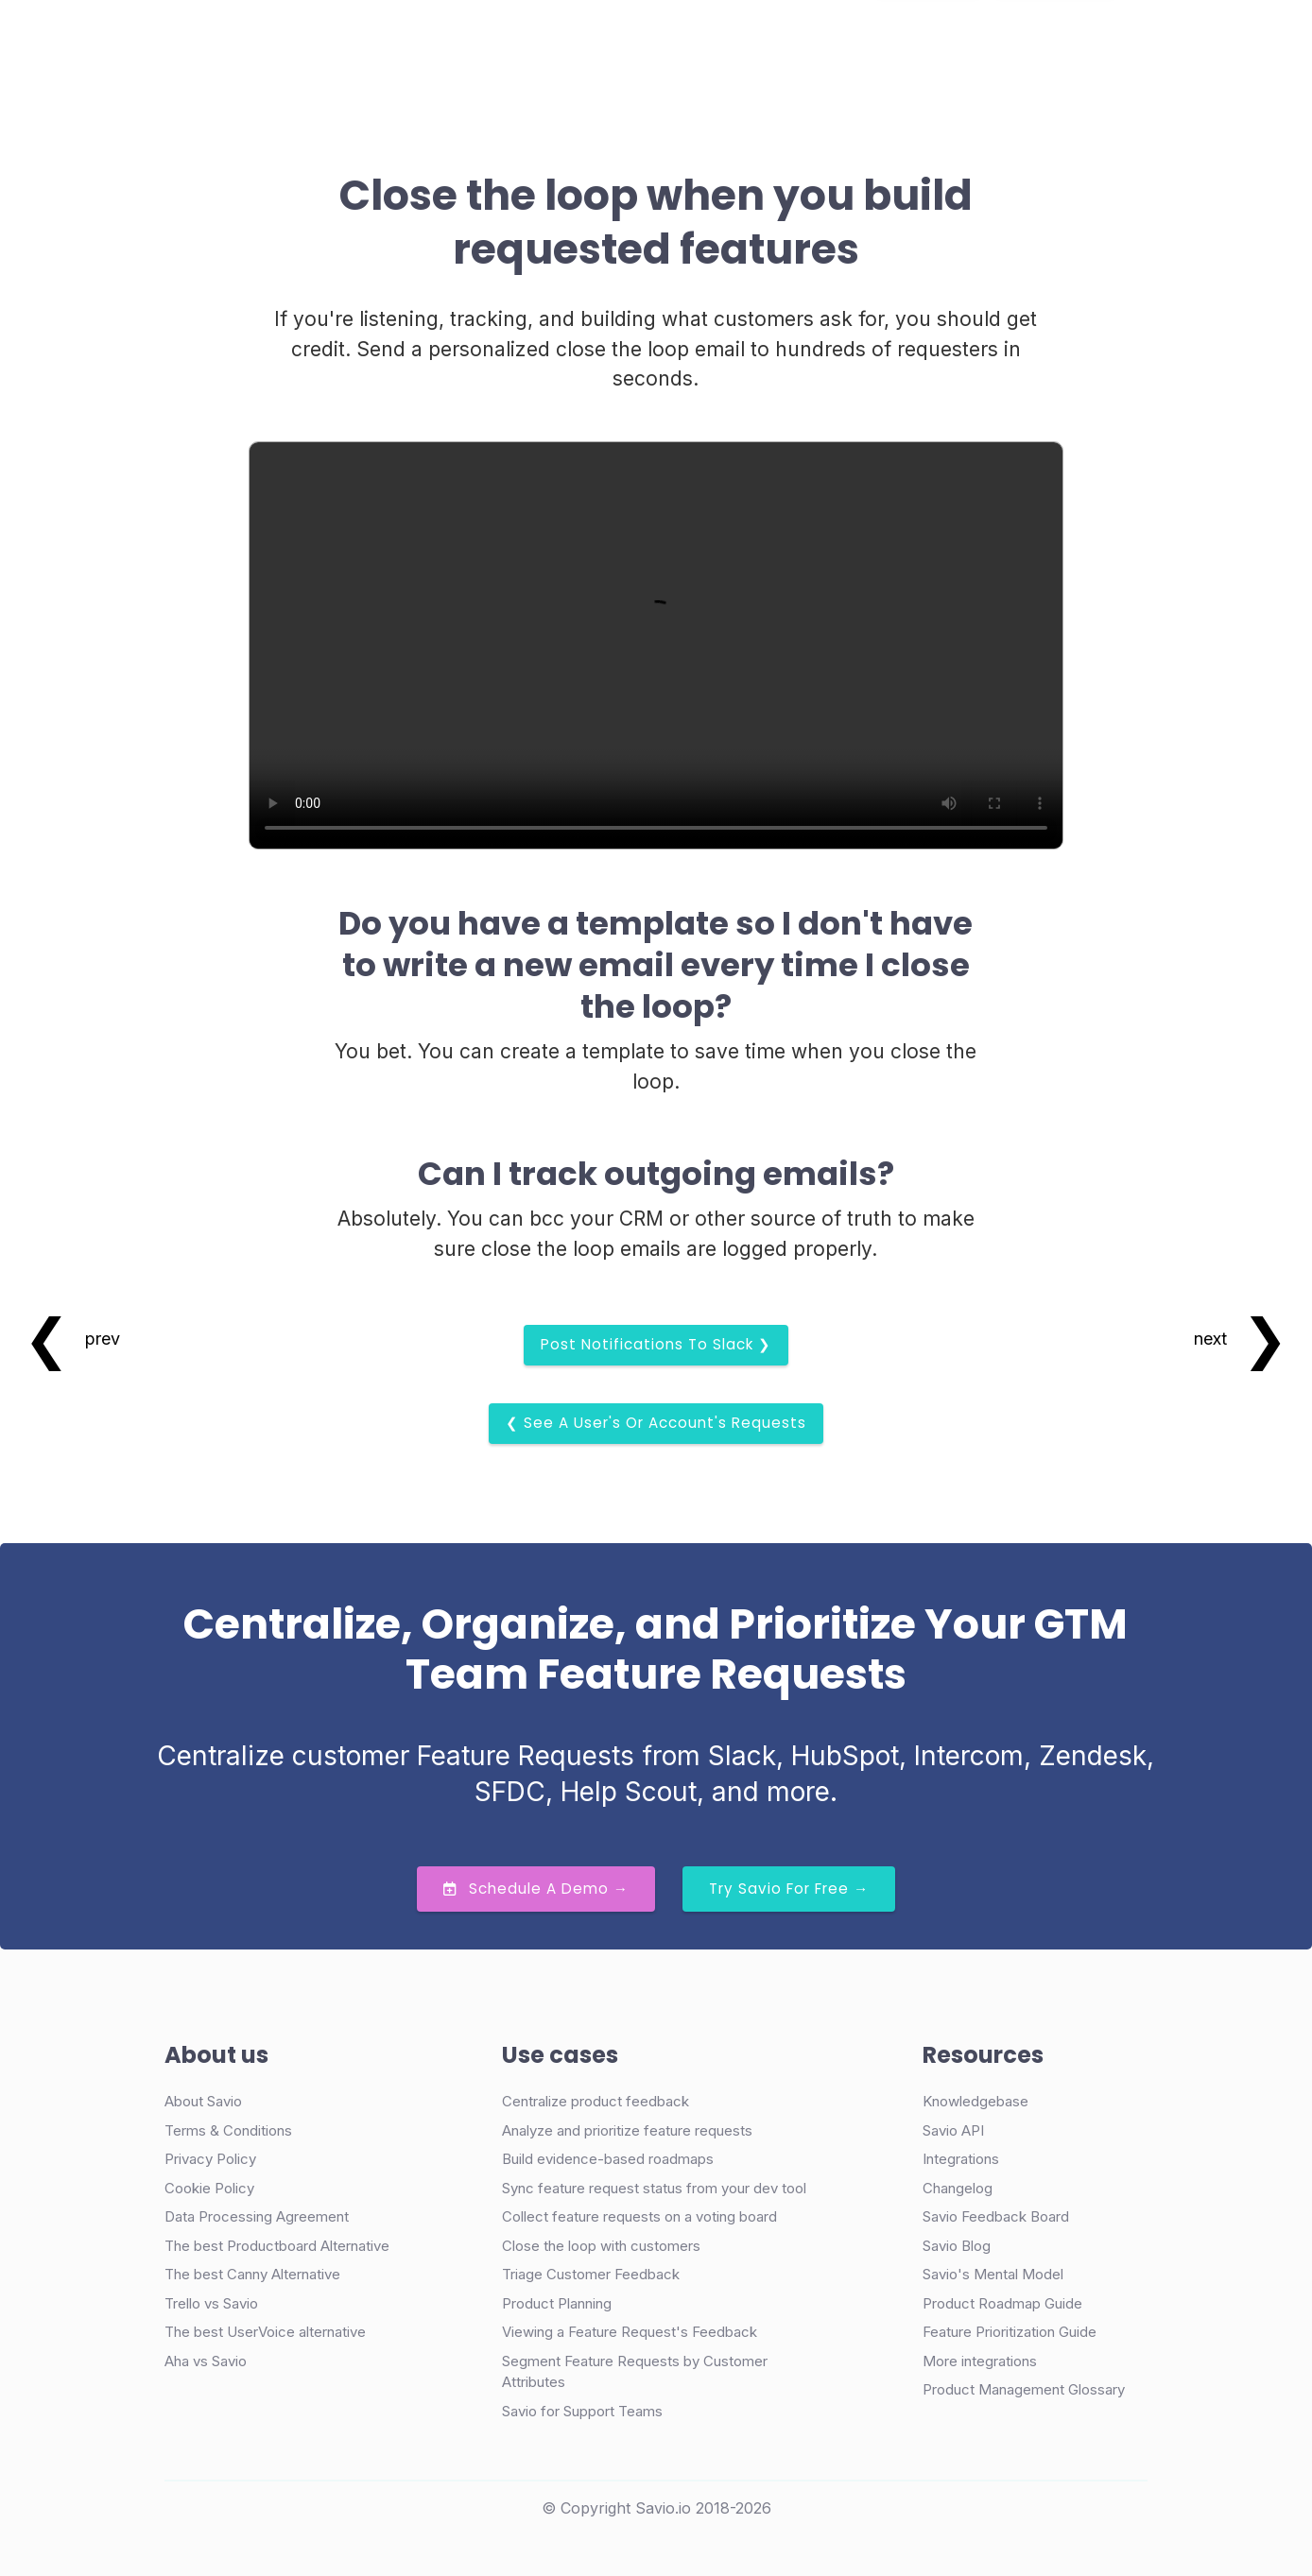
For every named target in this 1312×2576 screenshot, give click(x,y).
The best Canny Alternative (252, 2274)
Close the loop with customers (601, 2246)
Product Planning (557, 2303)
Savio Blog (957, 2246)
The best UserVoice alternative (265, 2332)
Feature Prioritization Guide (1009, 2332)
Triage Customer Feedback (591, 2274)
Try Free (1055, 42)
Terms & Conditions (228, 2130)
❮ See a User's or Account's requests (656, 1423)
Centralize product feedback (595, 2101)
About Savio (203, 2101)
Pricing (601, 41)
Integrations (961, 2159)
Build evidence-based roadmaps (608, 2159)
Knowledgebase (975, 2101)
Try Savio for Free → (789, 1888)
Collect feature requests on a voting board (639, 2216)
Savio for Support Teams (582, 2411)
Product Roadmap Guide (1002, 2303)
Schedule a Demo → (536, 1888)
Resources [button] (695, 41)
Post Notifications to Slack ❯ (656, 1344)
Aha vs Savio (205, 2361)
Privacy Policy (210, 2159)
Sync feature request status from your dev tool (654, 2188)
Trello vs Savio (211, 2303)
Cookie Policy (209, 2188)
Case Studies (498, 41)
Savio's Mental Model (993, 2274)
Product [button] (379, 41)
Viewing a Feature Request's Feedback (629, 2332)
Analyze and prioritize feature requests (627, 2130)
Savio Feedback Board (996, 2216)
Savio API (953, 2130)
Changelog (958, 2188)
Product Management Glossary (1024, 2389)
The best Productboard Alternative (276, 2246)
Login (842, 41)
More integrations (980, 2361)
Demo (928, 42)
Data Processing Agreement (256, 2216)
